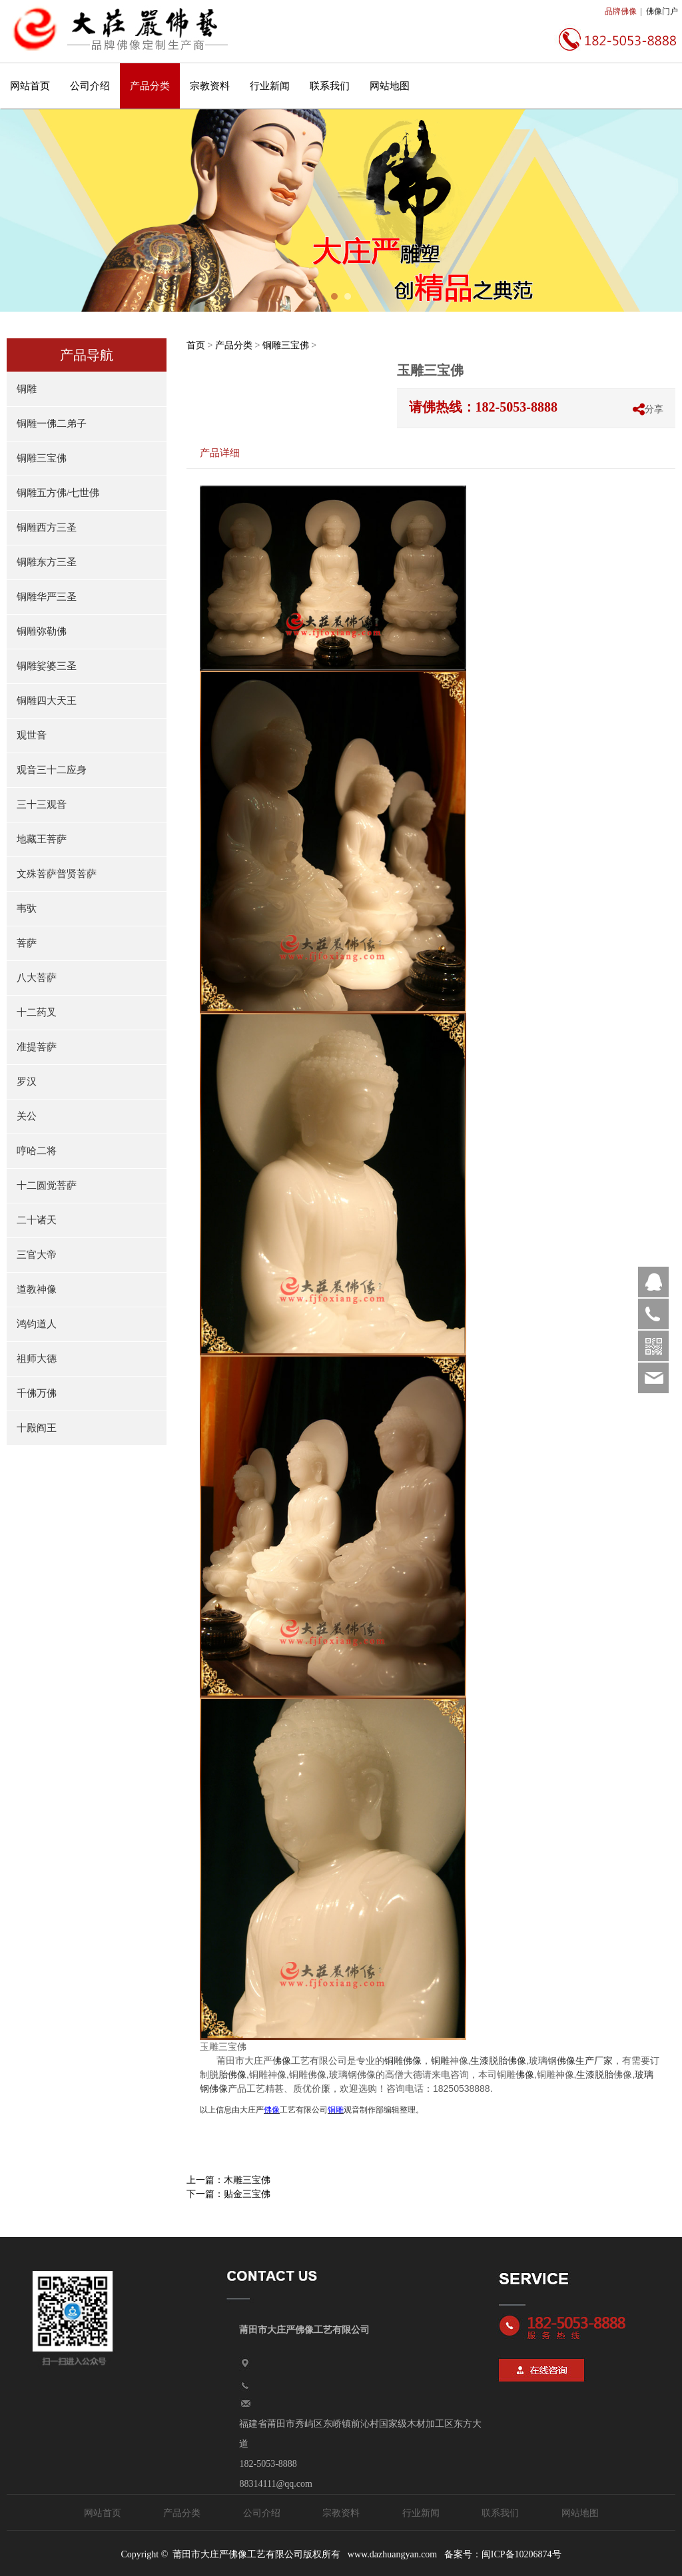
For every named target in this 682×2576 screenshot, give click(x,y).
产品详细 (220, 452)
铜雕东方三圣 (47, 562)
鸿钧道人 (37, 1324)
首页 (195, 345)
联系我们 (330, 86)
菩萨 (27, 943)
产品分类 (150, 86)
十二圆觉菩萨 (47, 1185)
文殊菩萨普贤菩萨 (57, 873)
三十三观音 (42, 804)
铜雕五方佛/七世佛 (58, 492)
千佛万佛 (37, 1393)
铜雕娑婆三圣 (47, 666)
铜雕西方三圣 (47, 527)
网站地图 (390, 86)
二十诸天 (37, 1220)
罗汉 (27, 1081)
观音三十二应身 (52, 770)
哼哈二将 (37, 1150)
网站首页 (30, 86)
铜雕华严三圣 (47, 596)
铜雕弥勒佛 (42, 631)
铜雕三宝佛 (42, 458)
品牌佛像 (621, 11)
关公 (27, 1116)
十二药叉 (37, 1012)
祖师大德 (37, 1358)
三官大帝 (37, 1254)
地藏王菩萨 (42, 839)
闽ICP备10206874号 (521, 2554)
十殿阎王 (37, 1428)
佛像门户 (662, 11)
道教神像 (37, 1289)
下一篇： (228, 2194)
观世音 (32, 735)
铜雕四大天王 (47, 700)
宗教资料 (210, 86)
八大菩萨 (37, 977)
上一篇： (228, 2180)
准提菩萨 (37, 1047)
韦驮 (27, 908)
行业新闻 (270, 86)
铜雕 (27, 389)
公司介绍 (90, 86)
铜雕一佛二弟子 (52, 423)
